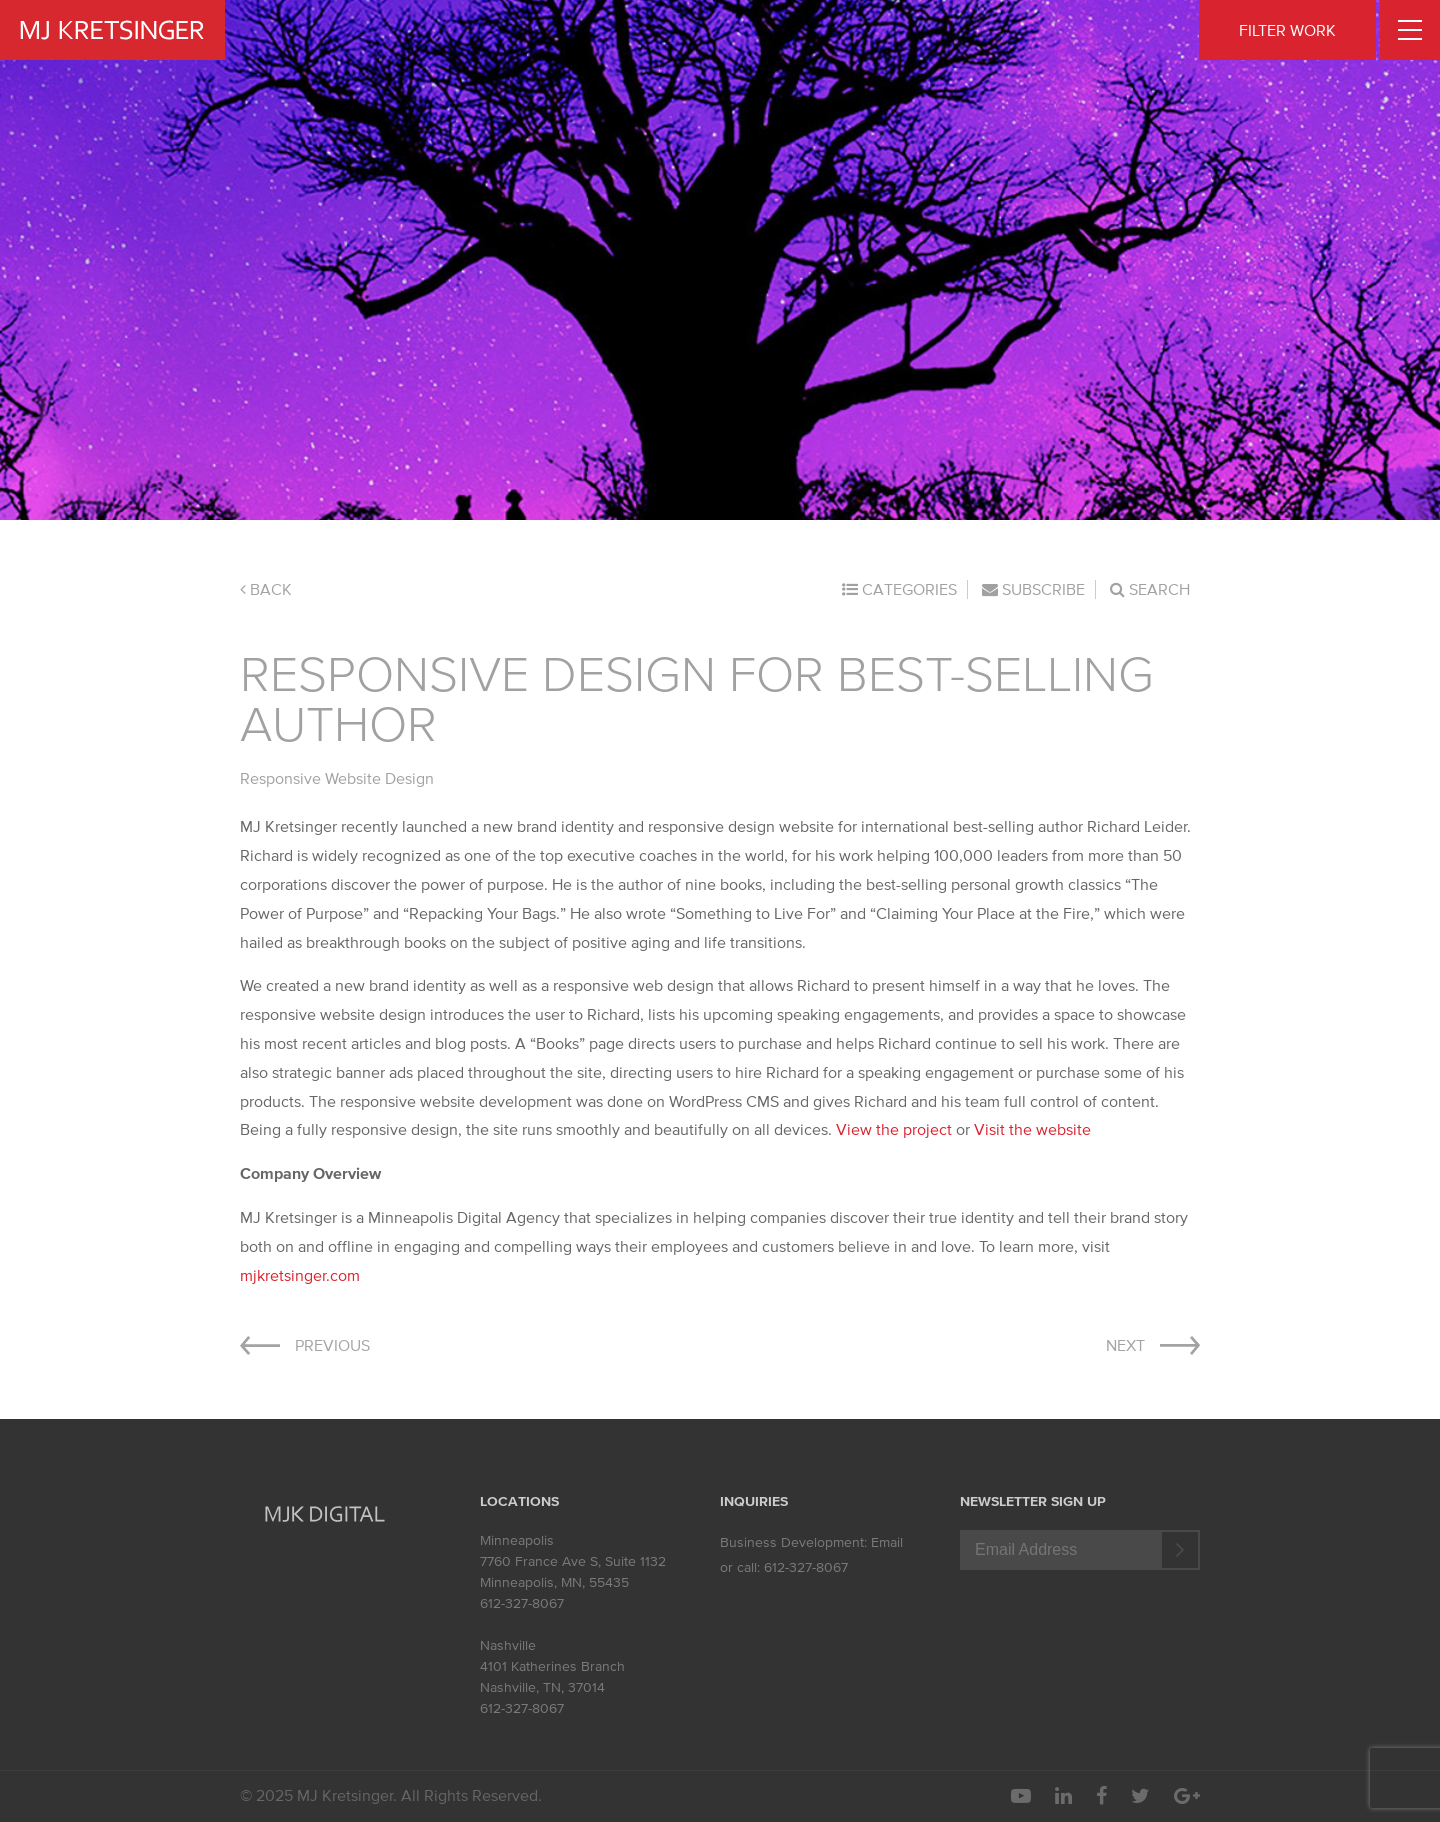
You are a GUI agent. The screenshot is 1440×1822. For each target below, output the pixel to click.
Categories (899, 589)
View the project (894, 1129)
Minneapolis (517, 1540)
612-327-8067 (522, 1603)
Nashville (508, 1645)
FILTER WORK (1287, 30)
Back (266, 589)
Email (887, 1542)
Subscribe (1033, 589)
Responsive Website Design (337, 778)
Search (1150, 589)
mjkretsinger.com (300, 1275)
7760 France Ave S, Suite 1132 (573, 1561)
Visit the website (1032, 1129)
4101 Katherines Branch (552, 1666)
